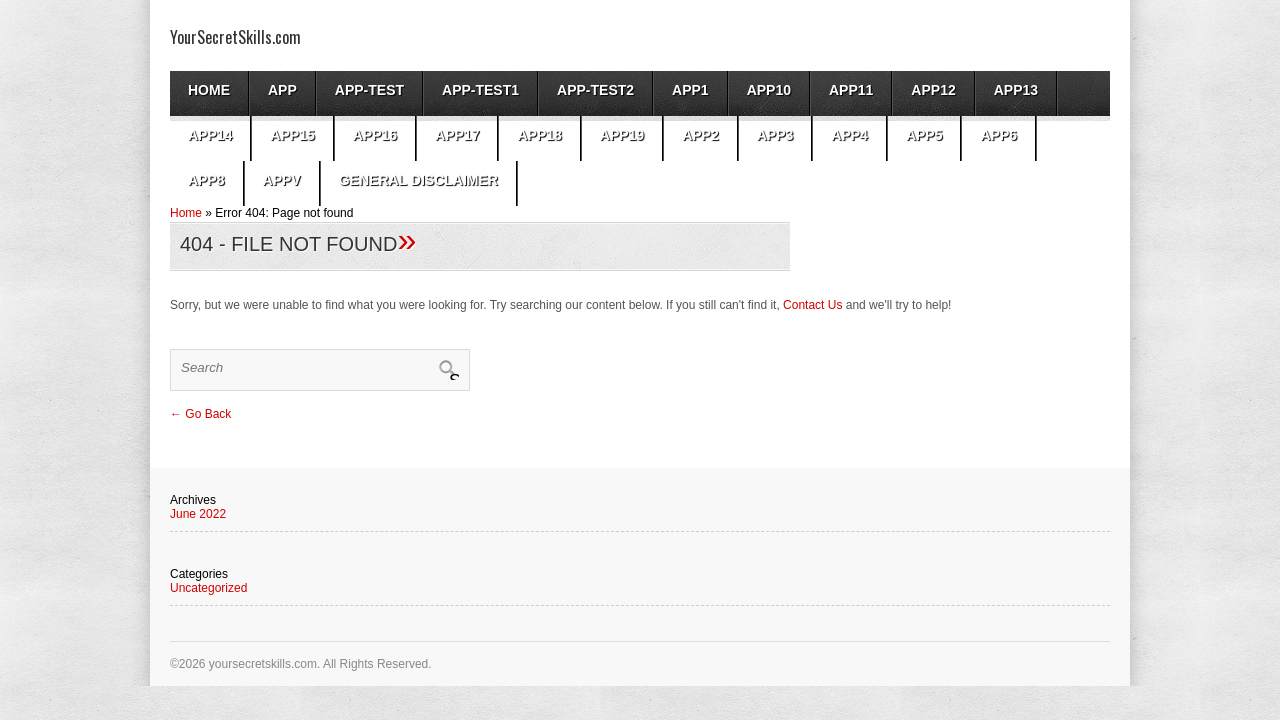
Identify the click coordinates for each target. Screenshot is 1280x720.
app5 (924, 135)
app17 (457, 135)
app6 (998, 135)
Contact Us (812, 305)
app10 (769, 90)
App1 (690, 90)
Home (209, 90)
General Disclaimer (418, 180)
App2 (700, 135)
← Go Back (200, 414)
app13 (1016, 90)
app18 (539, 135)
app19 (622, 135)
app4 (849, 135)
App (282, 90)
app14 (210, 135)
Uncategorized (208, 588)
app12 (933, 90)
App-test (369, 90)
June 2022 (198, 514)
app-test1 (480, 90)
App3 (775, 135)
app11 (851, 90)
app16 (375, 135)
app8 (206, 180)
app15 (292, 135)
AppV (282, 180)
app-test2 (595, 90)
